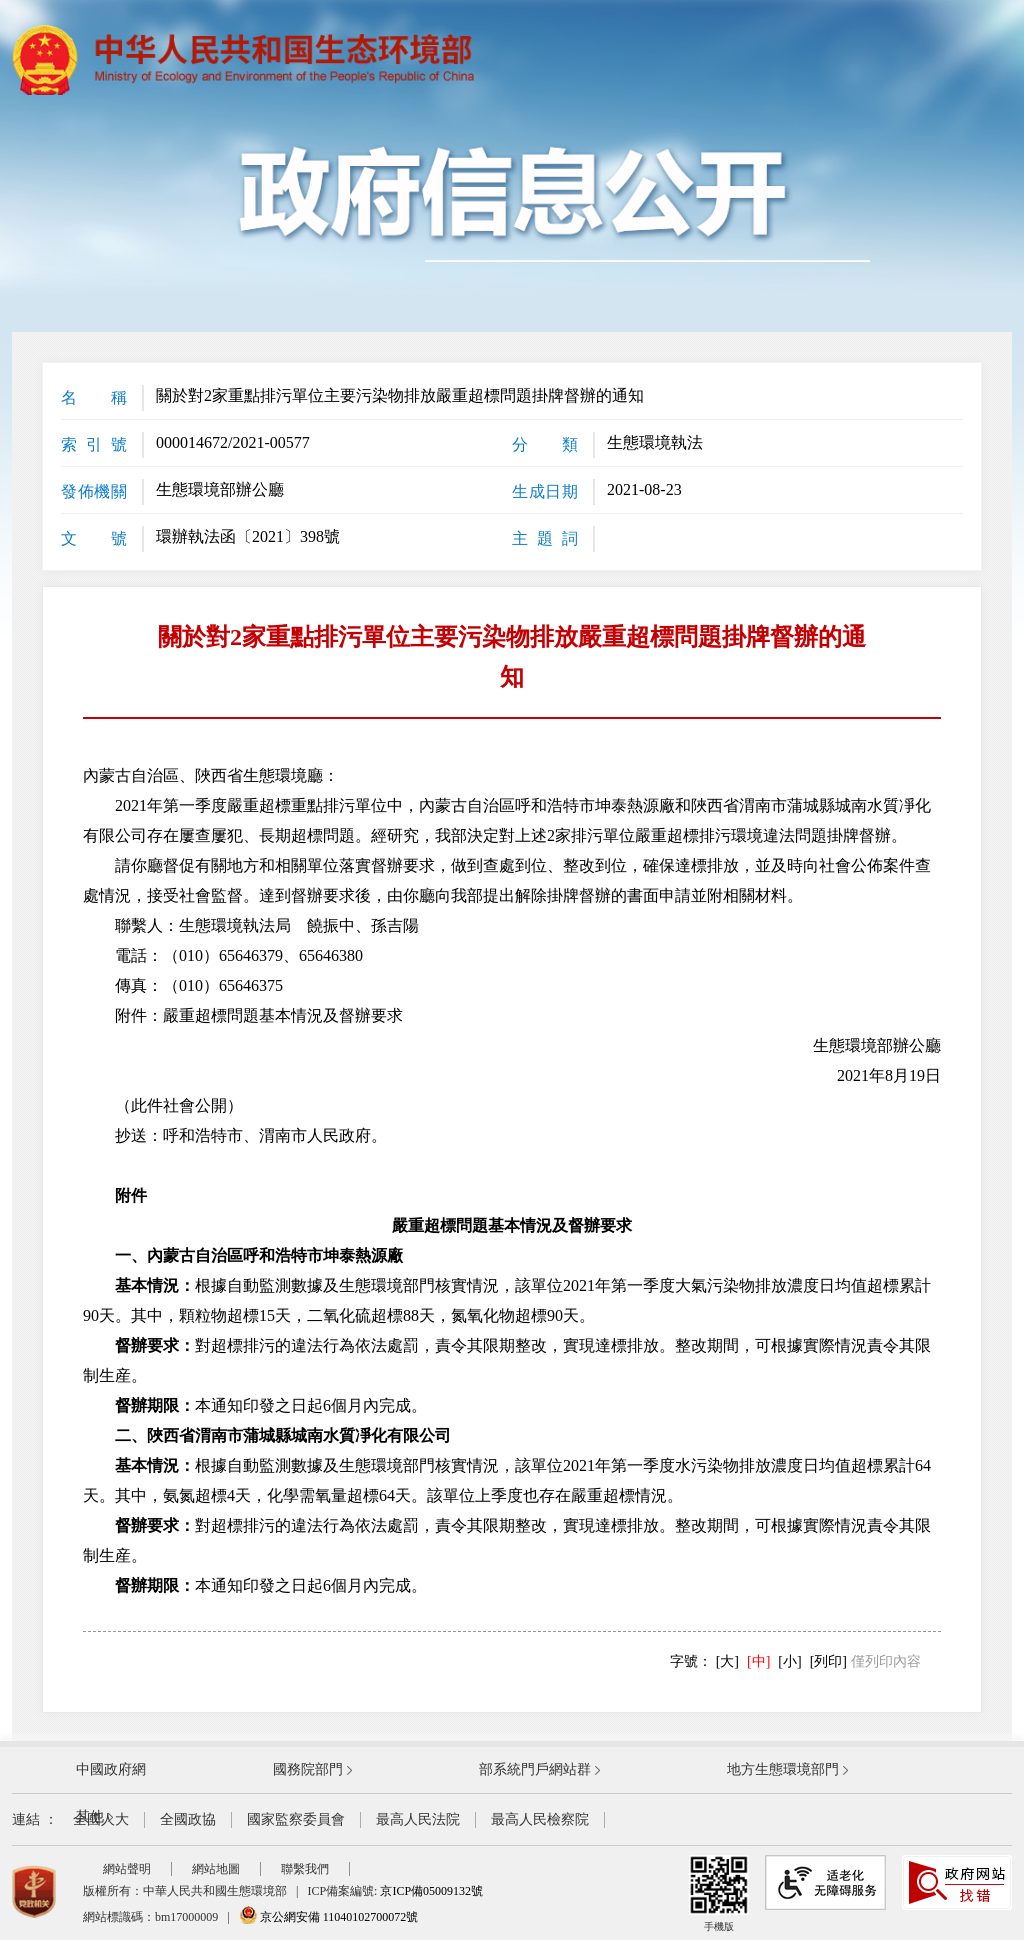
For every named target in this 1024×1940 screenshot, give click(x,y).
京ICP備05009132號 (431, 1891)
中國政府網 (111, 1769)
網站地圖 (216, 1869)
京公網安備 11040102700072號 (329, 1917)
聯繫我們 (305, 1869)
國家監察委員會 (296, 1819)
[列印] (828, 1661)
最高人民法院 (418, 1819)
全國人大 (101, 1819)
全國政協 (188, 1819)
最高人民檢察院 (540, 1819)
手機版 (719, 1893)
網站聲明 (127, 1869)
